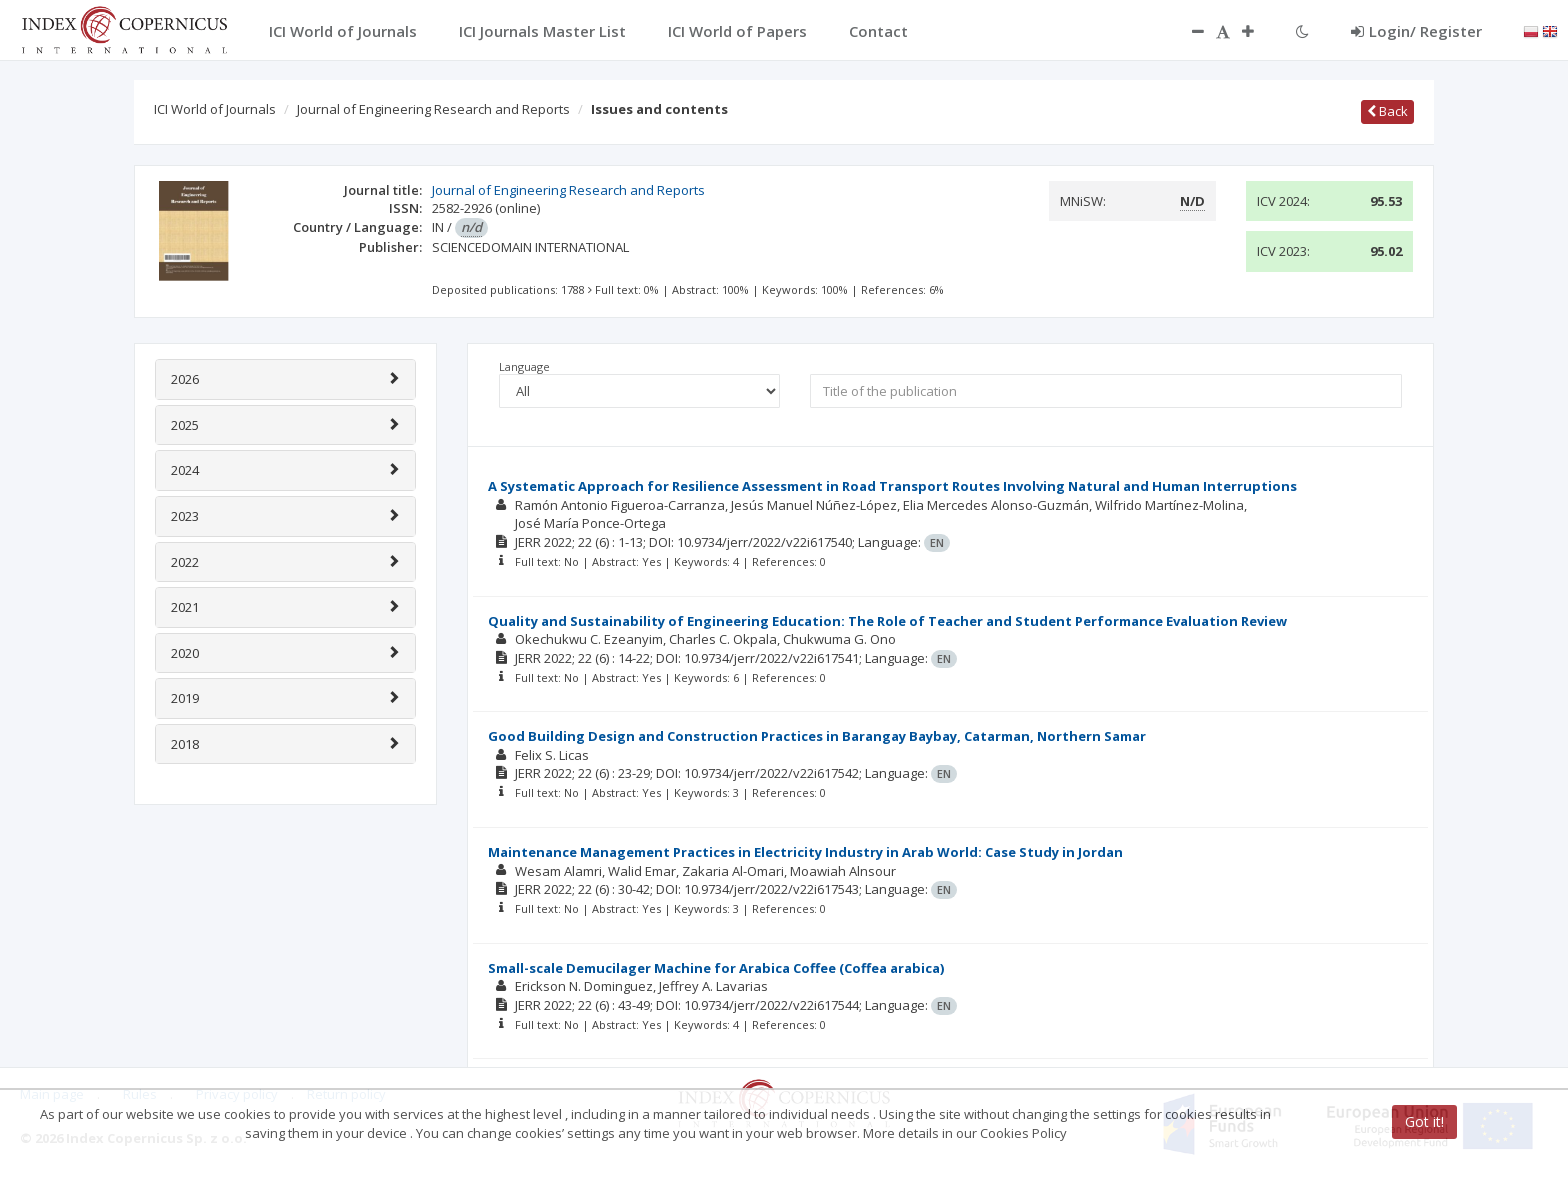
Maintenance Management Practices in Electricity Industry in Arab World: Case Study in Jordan (805, 852)
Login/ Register (1416, 31)
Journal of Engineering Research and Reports (433, 109)
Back (1387, 111)
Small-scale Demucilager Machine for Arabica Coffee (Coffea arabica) (716, 968)
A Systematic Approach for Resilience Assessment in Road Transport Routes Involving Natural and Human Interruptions (892, 486)
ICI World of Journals (215, 109)
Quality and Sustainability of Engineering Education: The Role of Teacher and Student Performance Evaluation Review (887, 621)
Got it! (1424, 1121)
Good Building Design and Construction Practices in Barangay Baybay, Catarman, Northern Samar (817, 736)
